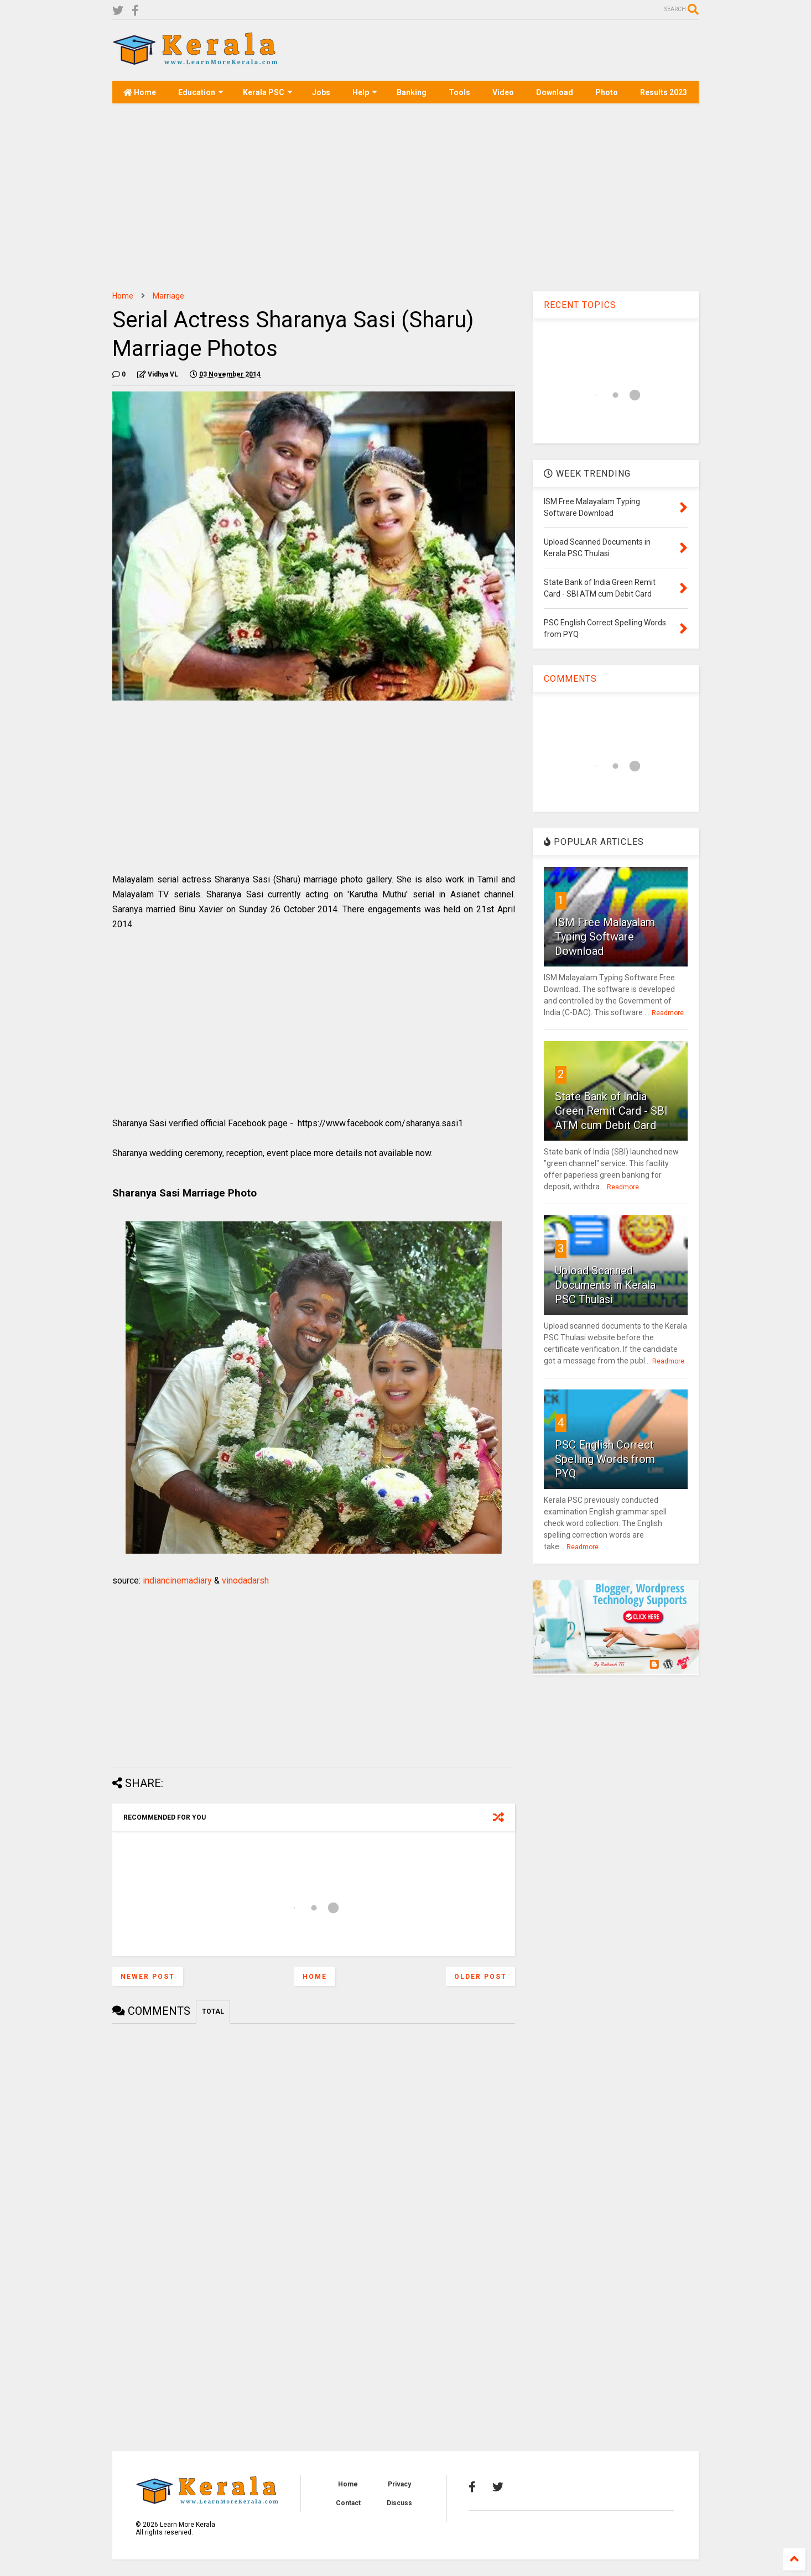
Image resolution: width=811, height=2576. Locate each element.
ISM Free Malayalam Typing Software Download (605, 937)
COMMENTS (570, 678)
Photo (606, 92)
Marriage (168, 295)
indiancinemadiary (177, 1580)
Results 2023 (663, 92)
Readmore (668, 1013)
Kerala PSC (268, 92)
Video (503, 92)
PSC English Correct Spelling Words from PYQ (605, 1459)
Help (364, 92)
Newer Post (148, 1977)
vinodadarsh (245, 1580)
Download (554, 92)
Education (200, 92)
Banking (412, 92)
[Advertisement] (497, 50)
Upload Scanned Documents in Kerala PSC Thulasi (605, 1285)
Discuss (399, 2503)
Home (139, 92)
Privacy (399, 2484)
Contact (348, 2503)
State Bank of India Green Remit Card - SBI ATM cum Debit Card (611, 1111)
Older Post (480, 1977)
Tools (459, 92)
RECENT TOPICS (580, 305)
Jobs (321, 92)
